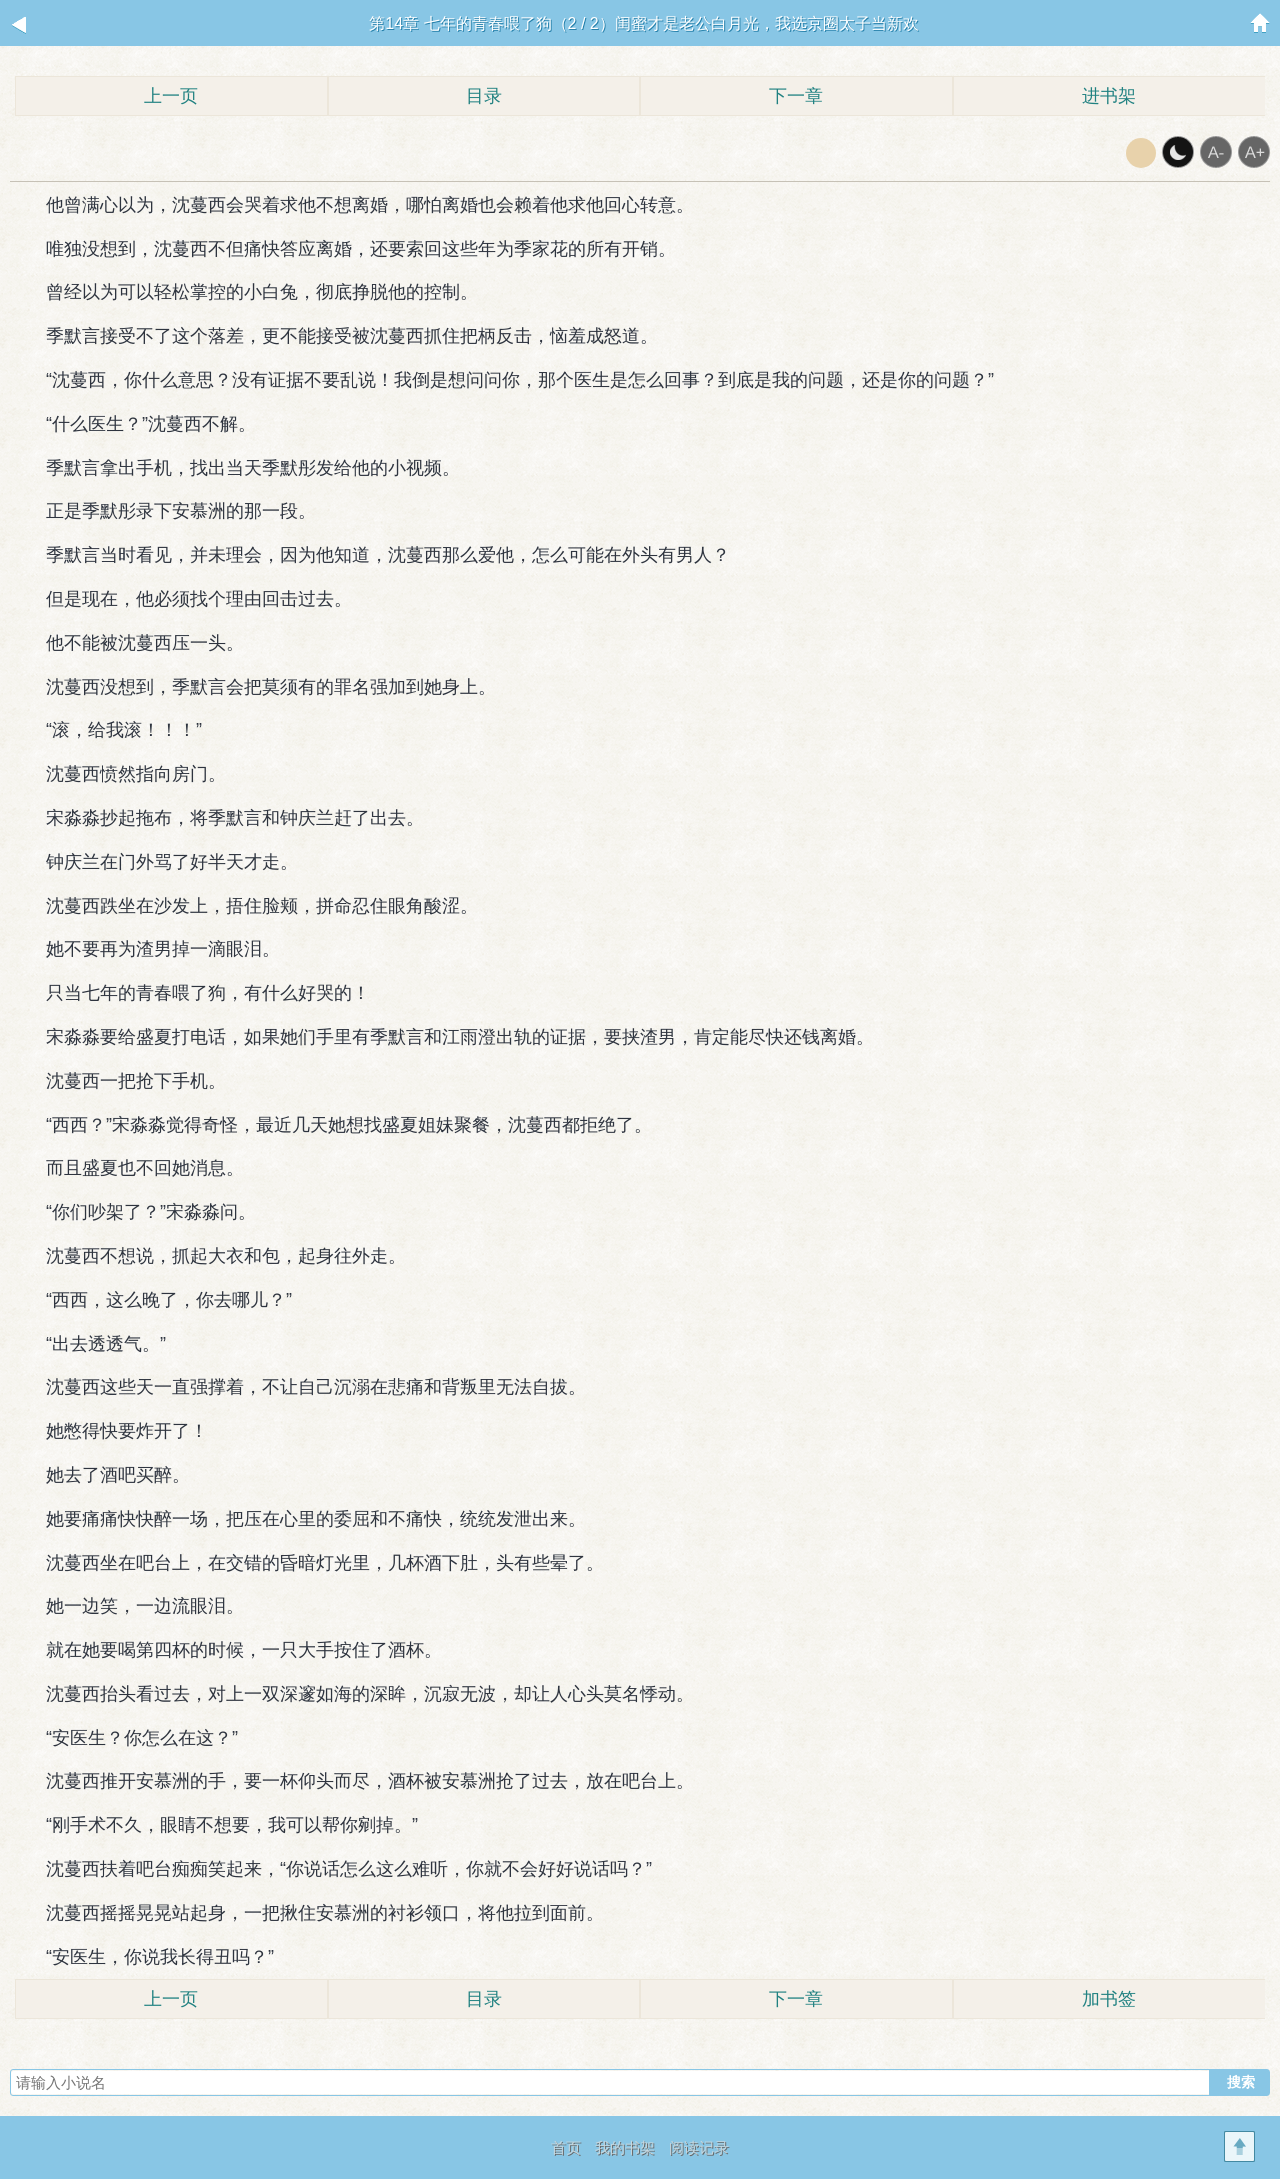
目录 (484, 96)
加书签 (1109, 1999)
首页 (566, 2147)
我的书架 (625, 2147)
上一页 (171, 96)
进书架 (1109, 96)
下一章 (796, 96)
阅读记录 (699, 2147)
